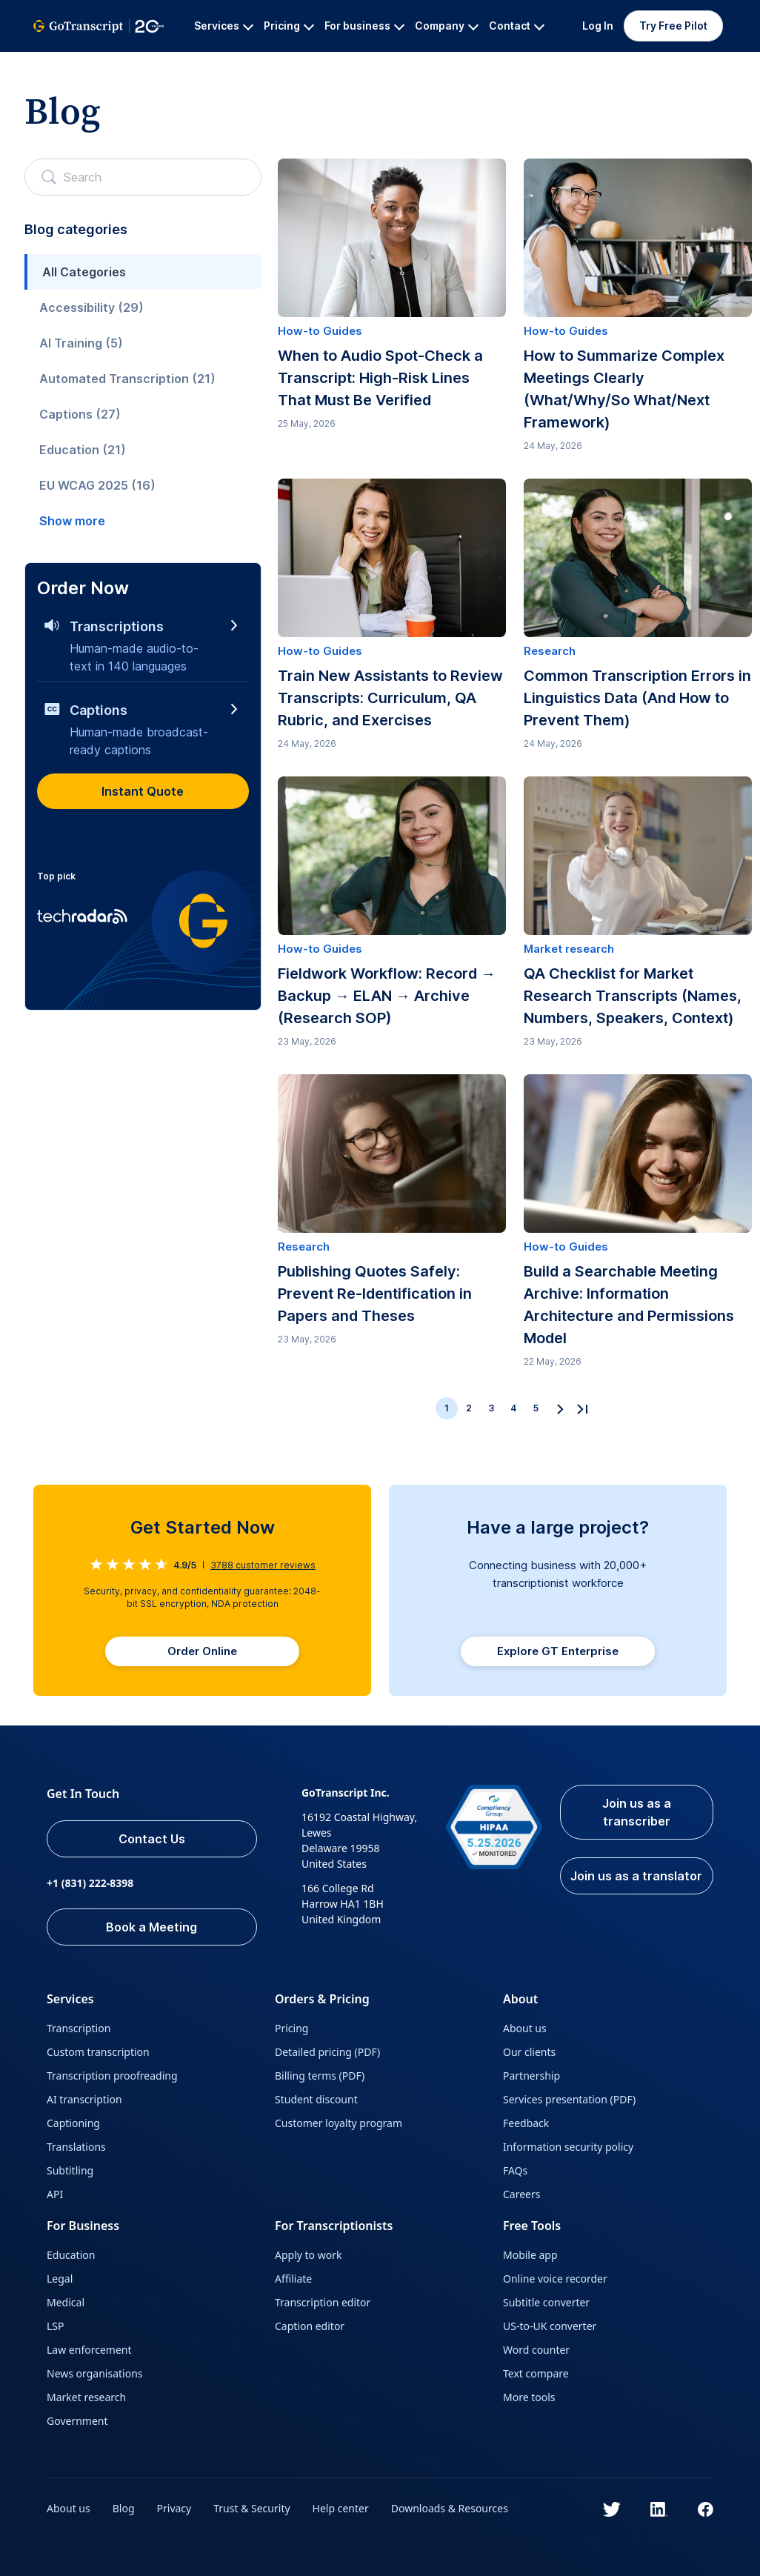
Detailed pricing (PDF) (327, 2052)
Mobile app (530, 2255)
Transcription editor (322, 2302)
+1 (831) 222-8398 (90, 1883)
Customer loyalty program (338, 2123)
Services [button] (223, 25)
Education (71, 2255)
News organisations (95, 2373)
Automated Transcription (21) (127, 378)
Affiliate (293, 2279)
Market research (86, 2397)
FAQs (515, 2170)
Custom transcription (98, 2052)
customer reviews (263, 1565)
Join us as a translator (636, 1875)
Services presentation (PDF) (569, 2099)
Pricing (291, 2028)
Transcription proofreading (112, 2076)
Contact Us (152, 1838)
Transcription (78, 2028)
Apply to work (308, 2255)
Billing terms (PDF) (319, 2076)
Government (77, 2421)
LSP (55, 2326)
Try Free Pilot (673, 25)
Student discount (316, 2099)
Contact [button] (516, 25)
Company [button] (447, 25)
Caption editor (309, 2326)
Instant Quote (142, 791)
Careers (521, 2194)
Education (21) (82, 449)
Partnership (531, 2076)
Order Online (202, 1651)
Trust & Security (251, 2508)
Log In (597, 25)
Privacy (174, 2508)
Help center (341, 2508)
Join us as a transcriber (636, 1812)
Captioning (73, 2123)
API (55, 2194)
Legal (60, 2279)
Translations (76, 2147)
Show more (72, 520)
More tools (529, 2397)
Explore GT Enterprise (558, 1651)
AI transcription (84, 2099)
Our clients (529, 2052)
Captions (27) (80, 414)
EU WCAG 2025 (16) (97, 485)
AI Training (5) (81, 343)
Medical (65, 2302)
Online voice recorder (555, 2279)
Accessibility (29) (91, 307)
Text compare (536, 2373)
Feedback (526, 2123)
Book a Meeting (151, 1927)
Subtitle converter (546, 2302)
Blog (124, 2508)
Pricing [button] (289, 25)
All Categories (84, 271)
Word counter (536, 2350)
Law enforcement (89, 2350)
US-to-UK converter (549, 2326)
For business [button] (364, 25)
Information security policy (568, 2147)
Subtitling (70, 2170)
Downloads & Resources (449, 2508)
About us (525, 2028)
